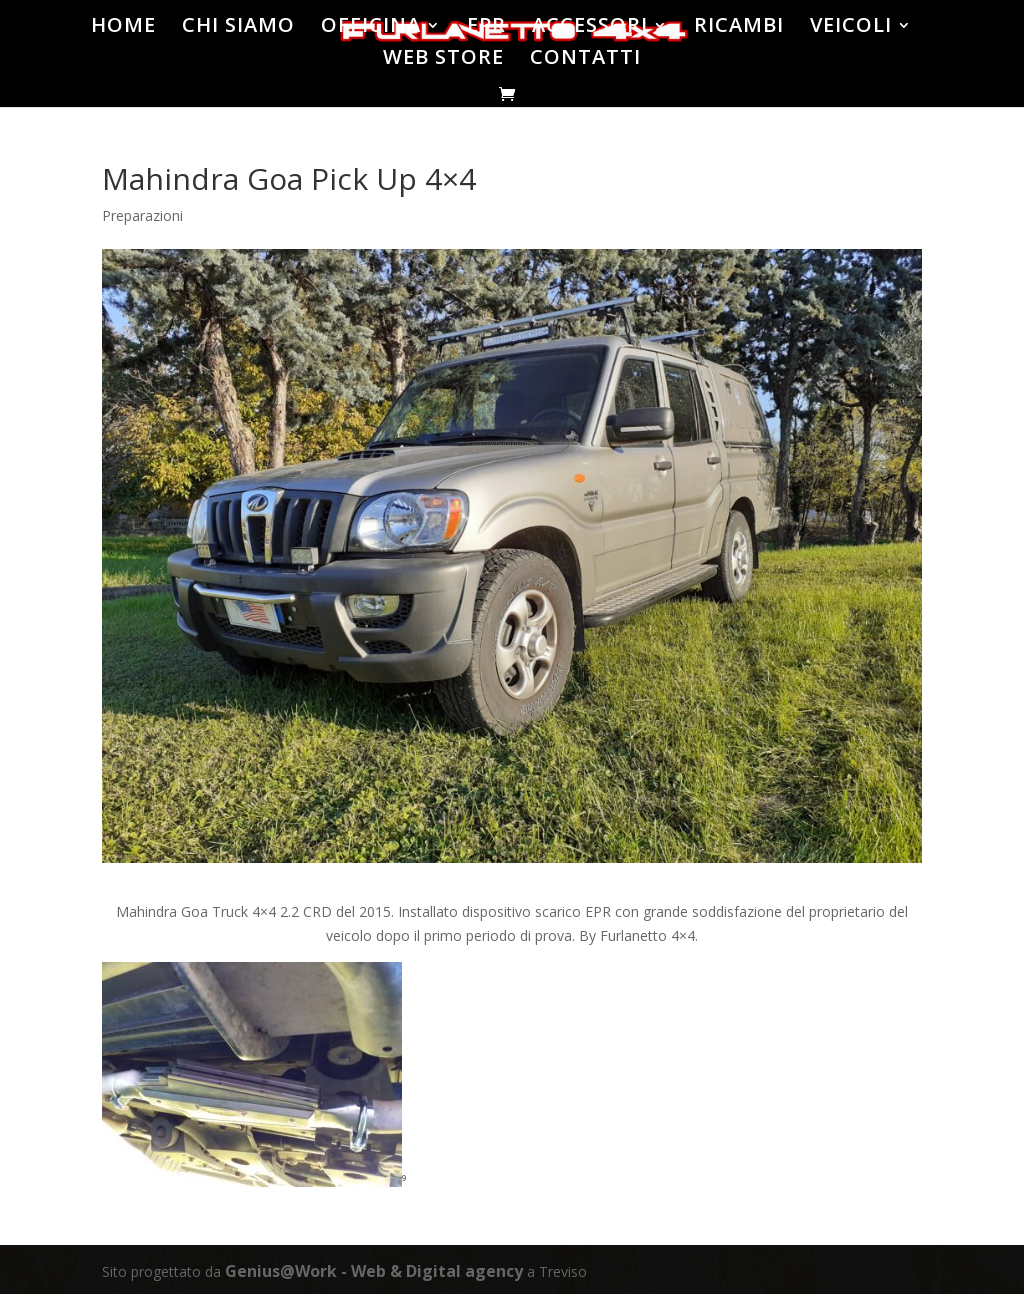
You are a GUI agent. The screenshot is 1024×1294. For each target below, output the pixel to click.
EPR (487, 28)
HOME (126, 28)
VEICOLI (848, 28)
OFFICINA (372, 28)
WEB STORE (444, 60)
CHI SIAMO (241, 28)
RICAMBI (737, 28)
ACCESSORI (590, 28)
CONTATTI (586, 60)
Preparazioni (142, 215)
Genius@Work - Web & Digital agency (374, 1271)
